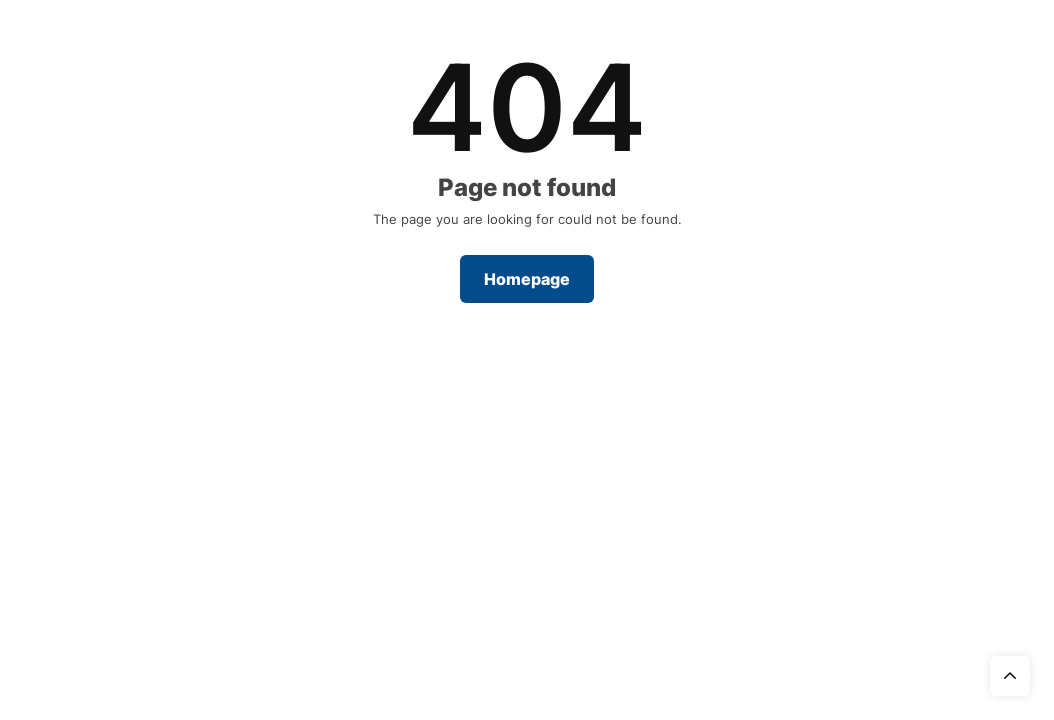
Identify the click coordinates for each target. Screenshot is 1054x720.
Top (1010, 676)
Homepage (527, 279)
